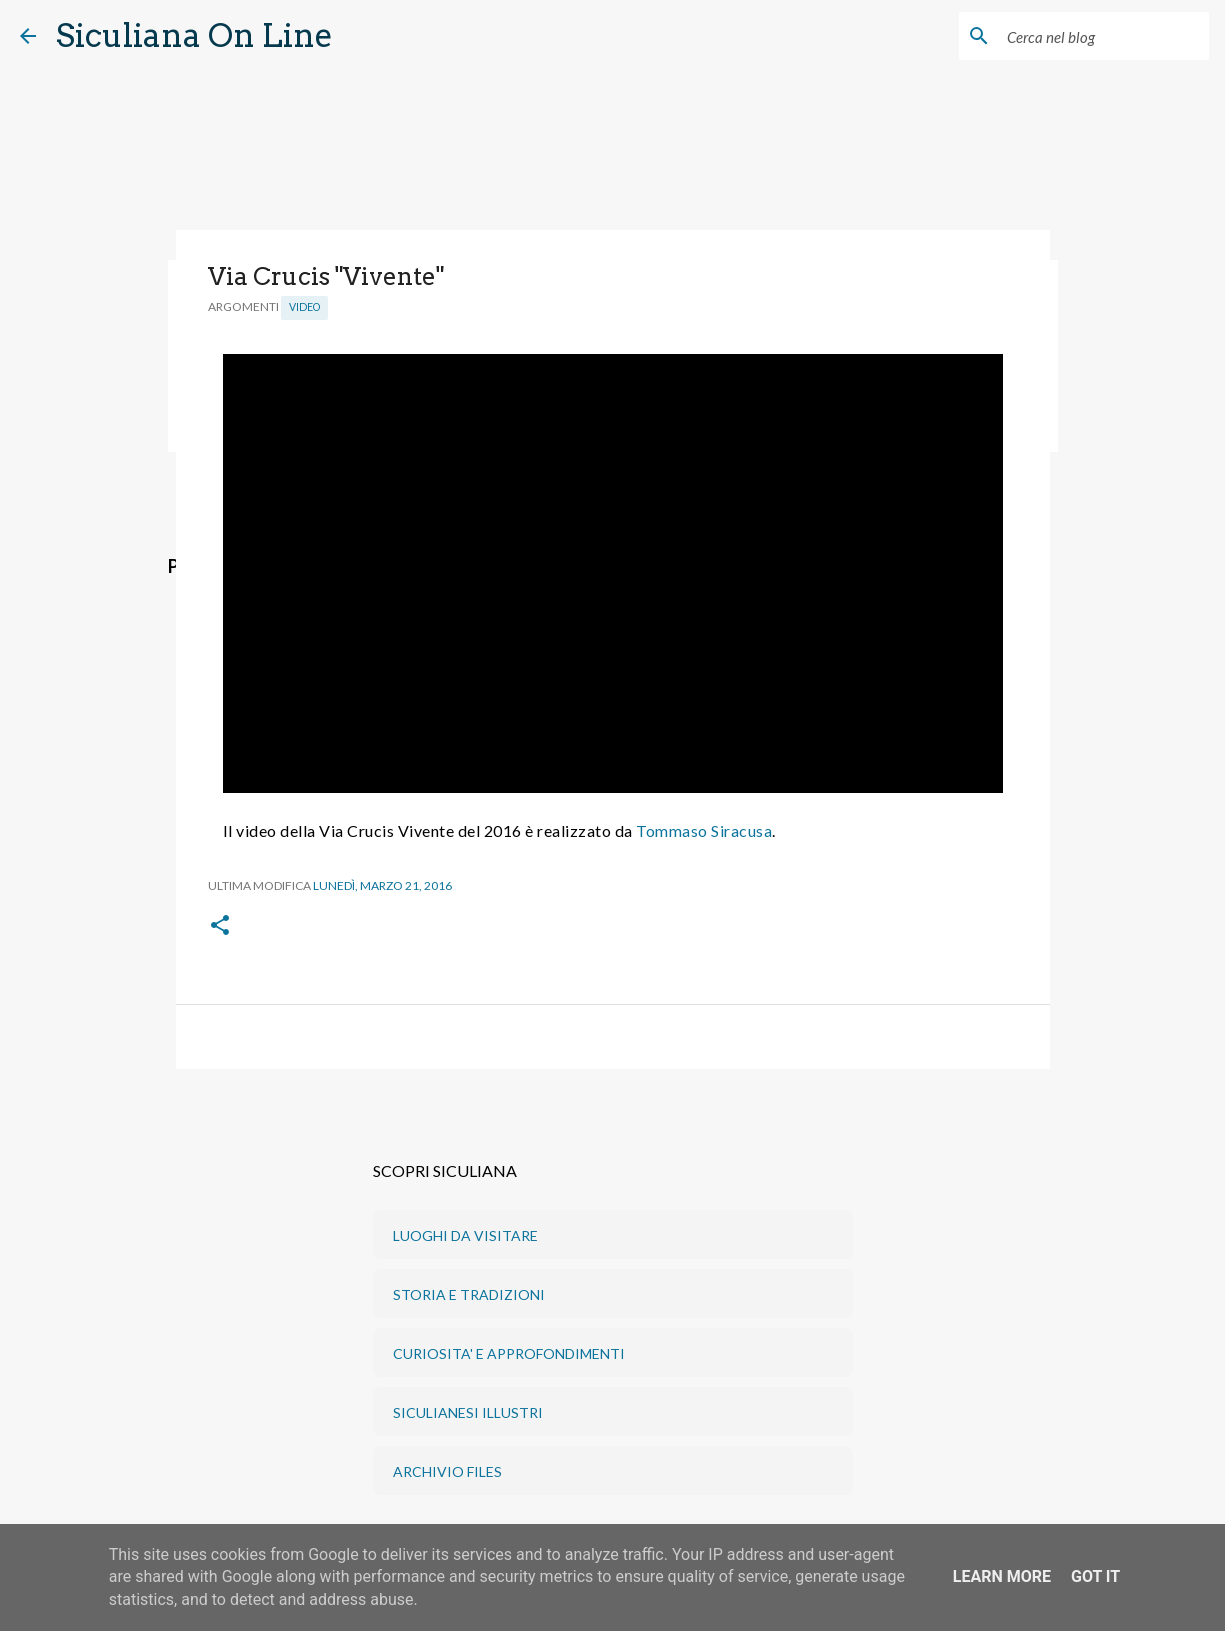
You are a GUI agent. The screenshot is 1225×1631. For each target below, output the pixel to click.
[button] (220, 926)
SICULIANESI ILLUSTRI (468, 1412)
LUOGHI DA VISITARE (465, 1235)
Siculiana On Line (194, 35)
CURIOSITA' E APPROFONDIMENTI (509, 1353)
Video (304, 307)
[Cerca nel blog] (1104, 36)
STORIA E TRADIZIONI (469, 1294)
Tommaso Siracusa (704, 830)
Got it (1095, 1576)
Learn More (1002, 1576)
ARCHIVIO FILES (447, 1471)
